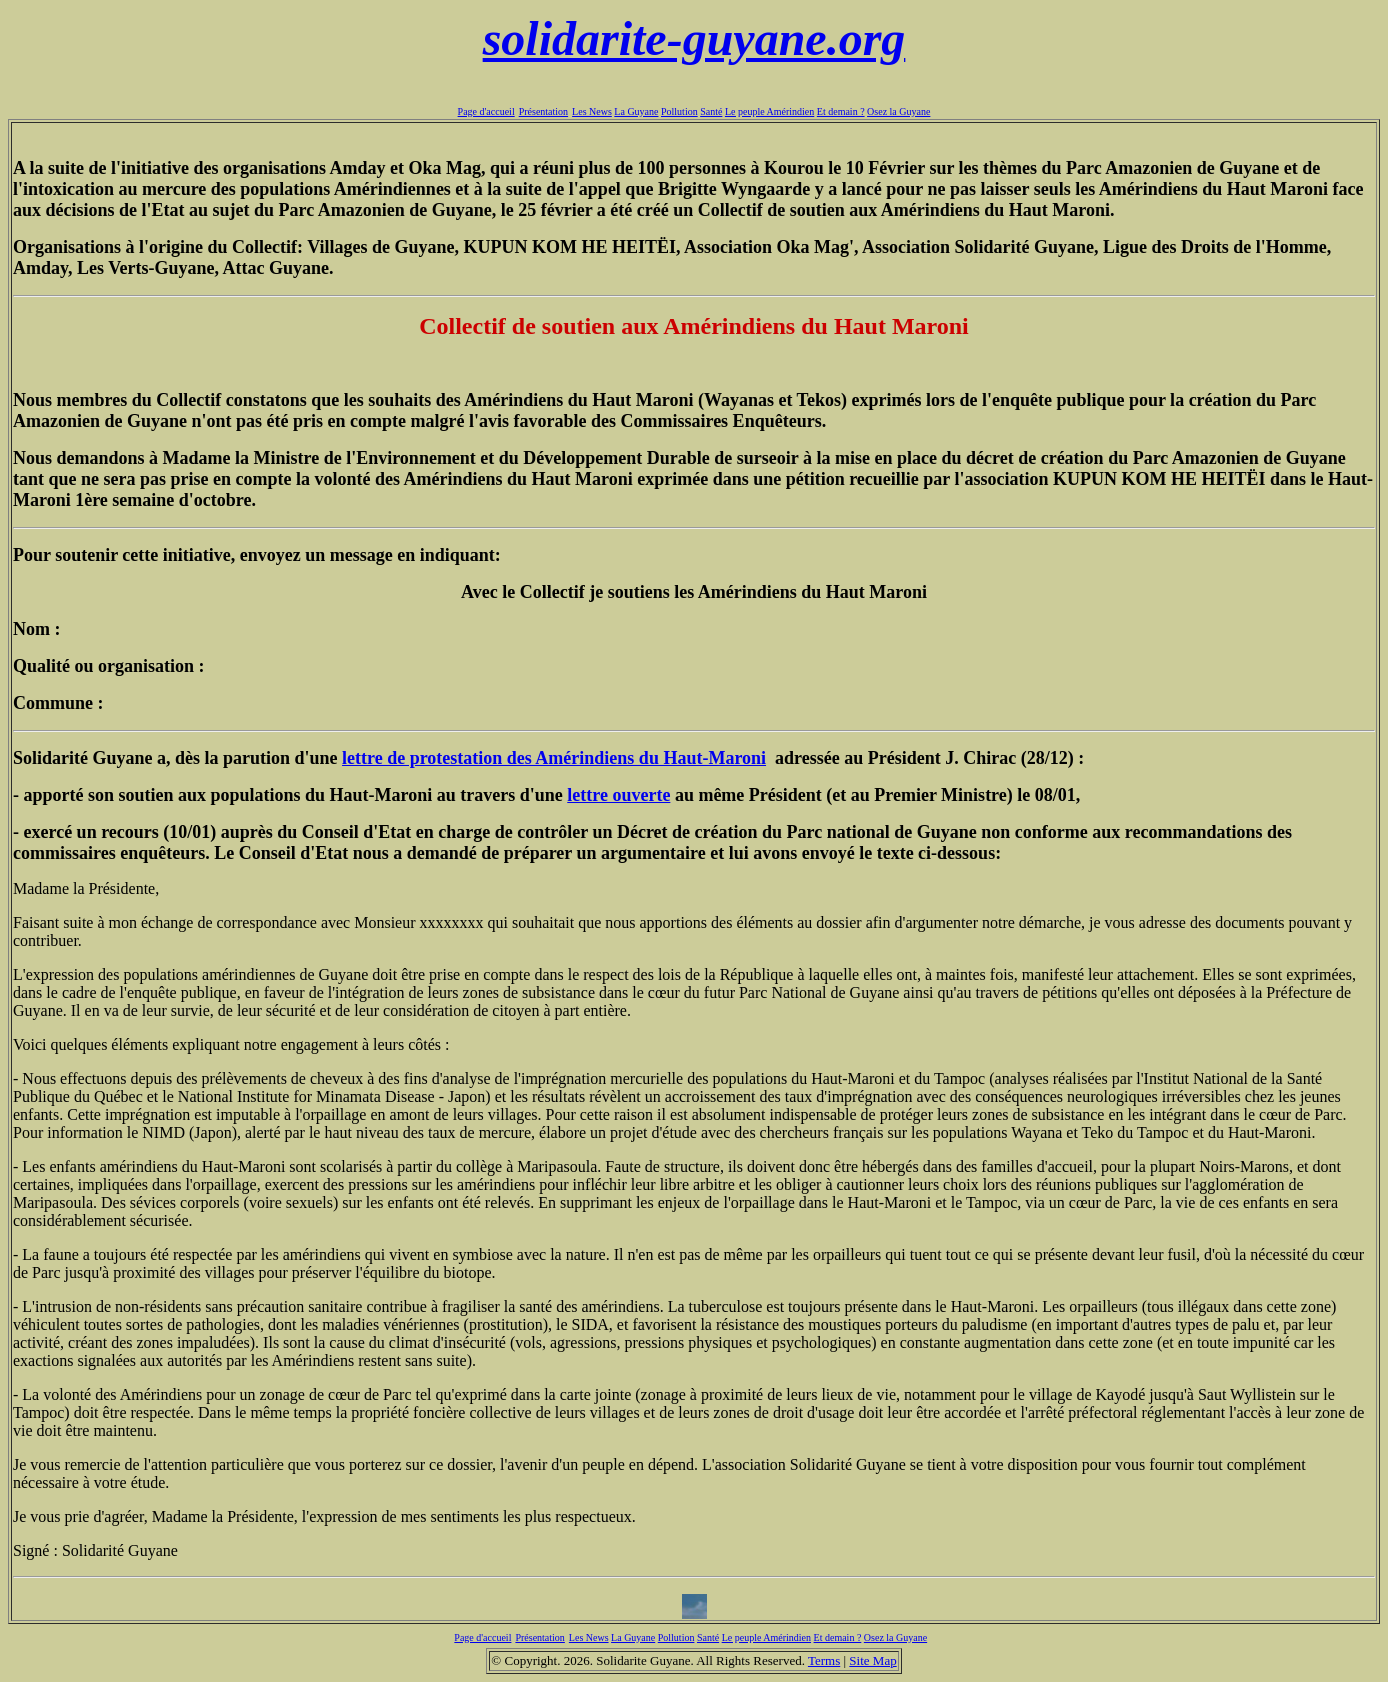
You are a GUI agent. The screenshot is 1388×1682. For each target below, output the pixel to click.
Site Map (872, 1660)
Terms (824, 1660)
